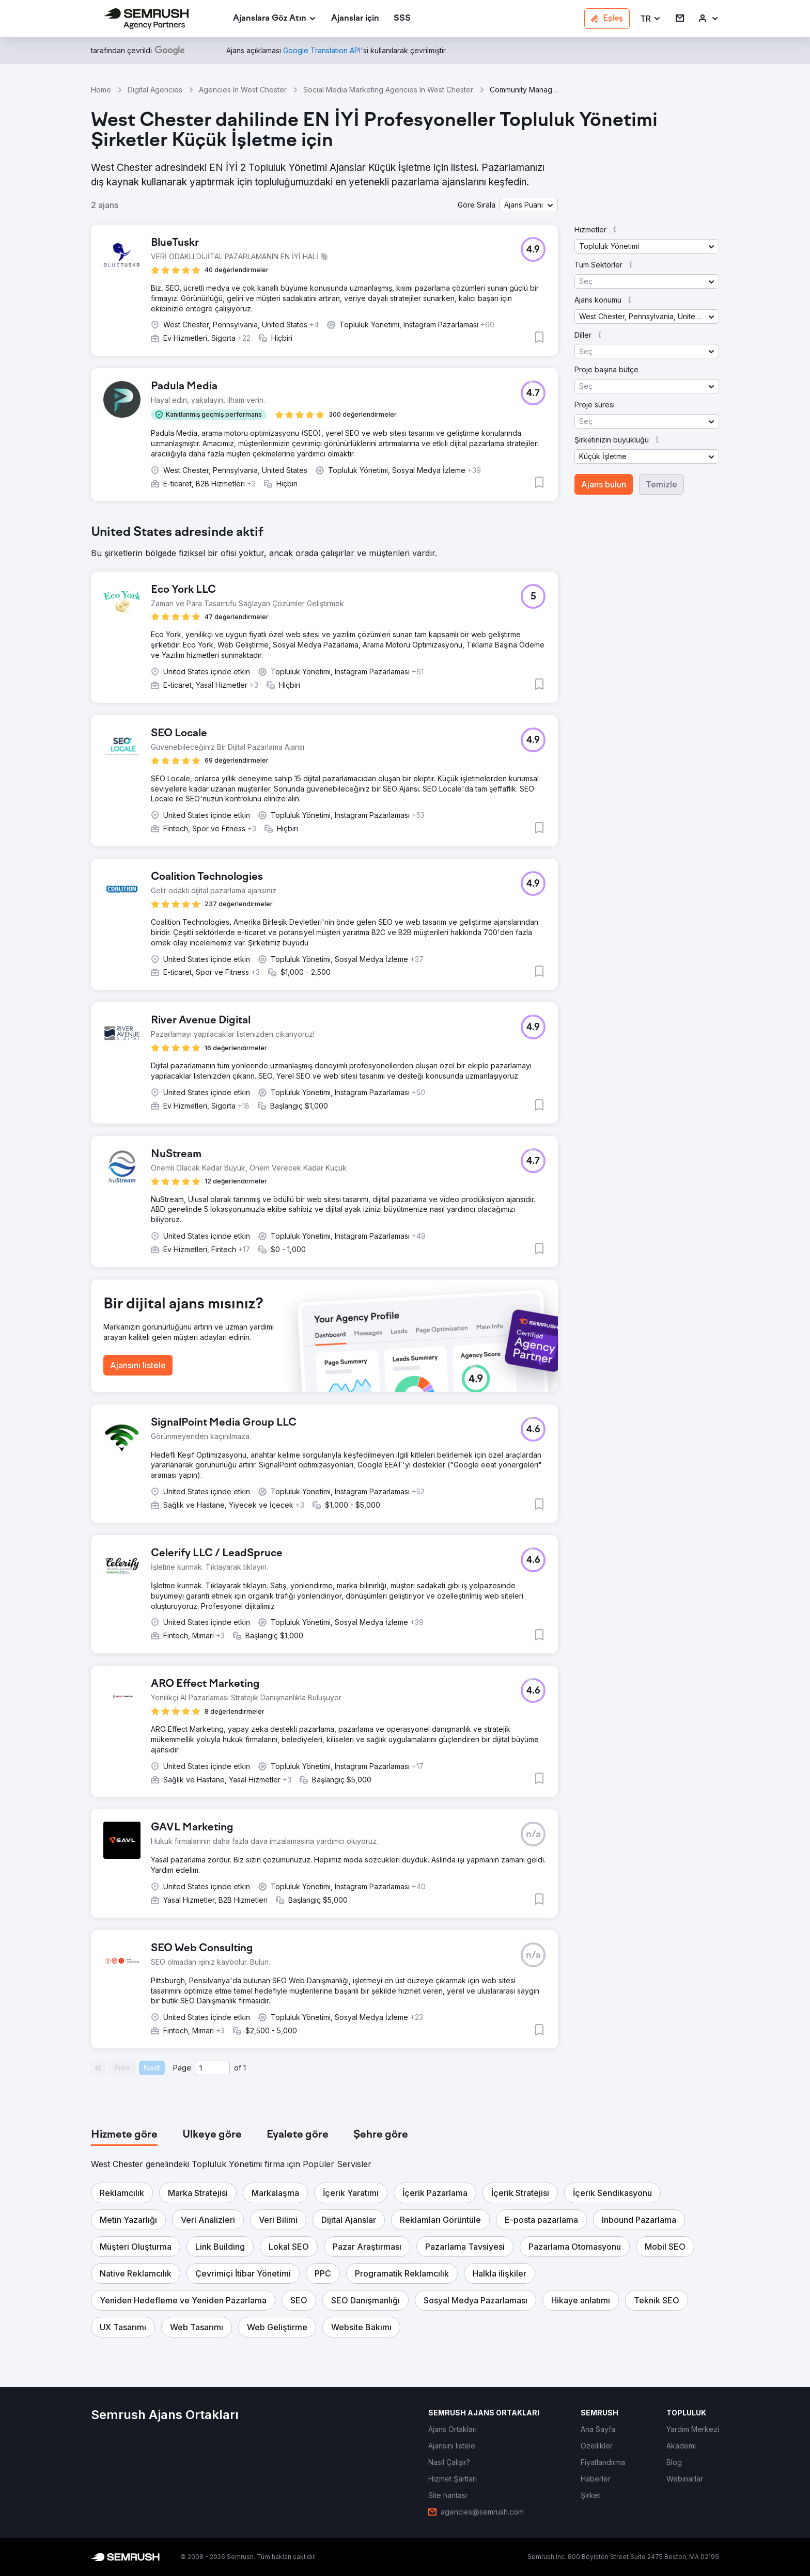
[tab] (124, 2135)
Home (101, 89)
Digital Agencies (155, 89)
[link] (355, 18)
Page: (183, 2067)
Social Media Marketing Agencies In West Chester (388, 89)
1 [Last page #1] (244, 2067)
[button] (650, 18)
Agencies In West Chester (243, 89)
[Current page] (212, 2068)
